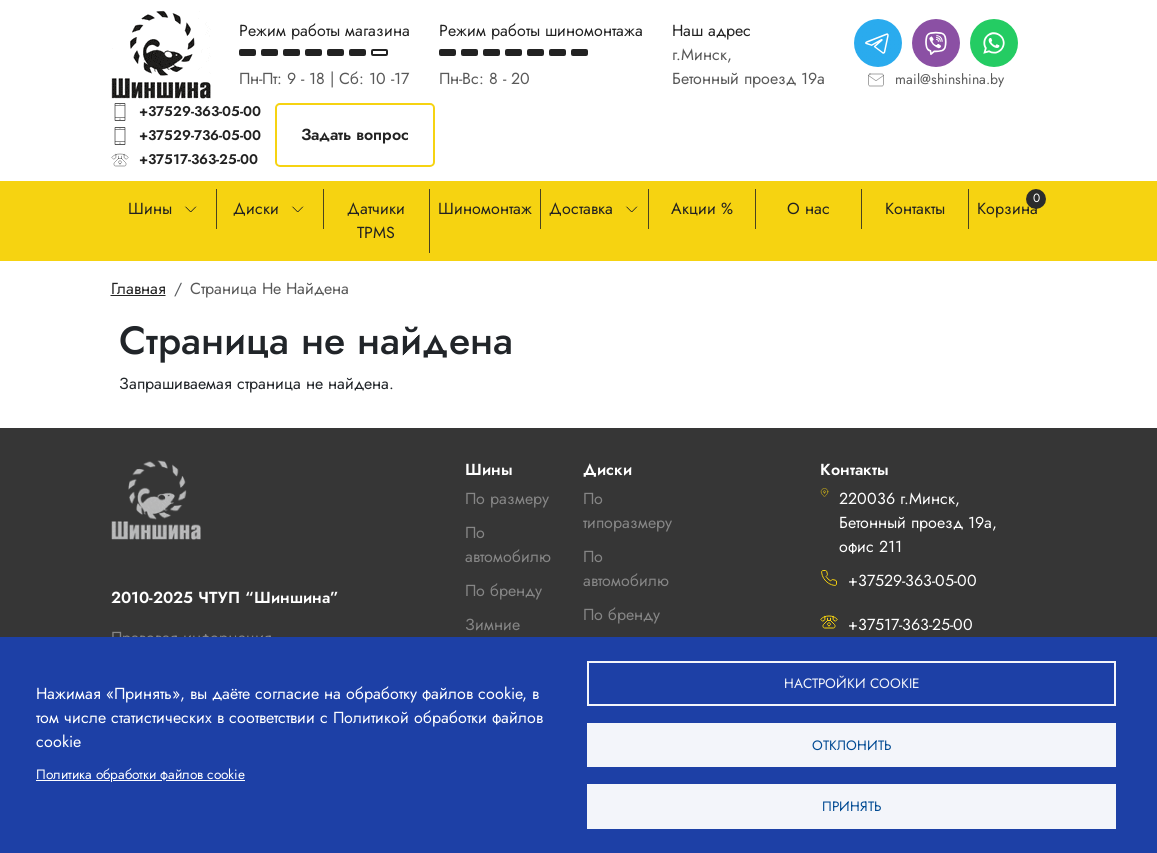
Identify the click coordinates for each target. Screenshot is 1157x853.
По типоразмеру (627, 510)
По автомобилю (508, 544)
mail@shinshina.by (949, 79)
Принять (851, 804)
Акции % (702, 208)
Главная (138, 288)
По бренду (621, 614)
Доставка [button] (581, 208)
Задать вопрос (355, 134)
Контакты (915, 208)
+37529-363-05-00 (200, 111)
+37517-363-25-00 (198, 159)
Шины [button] (150, 208)
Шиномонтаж (485, 208)
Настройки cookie (851, 674)
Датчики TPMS (376, 220)
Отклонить (851, 739)
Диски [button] (256, 208)
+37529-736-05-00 (200, 135)
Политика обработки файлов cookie (140, 768)
